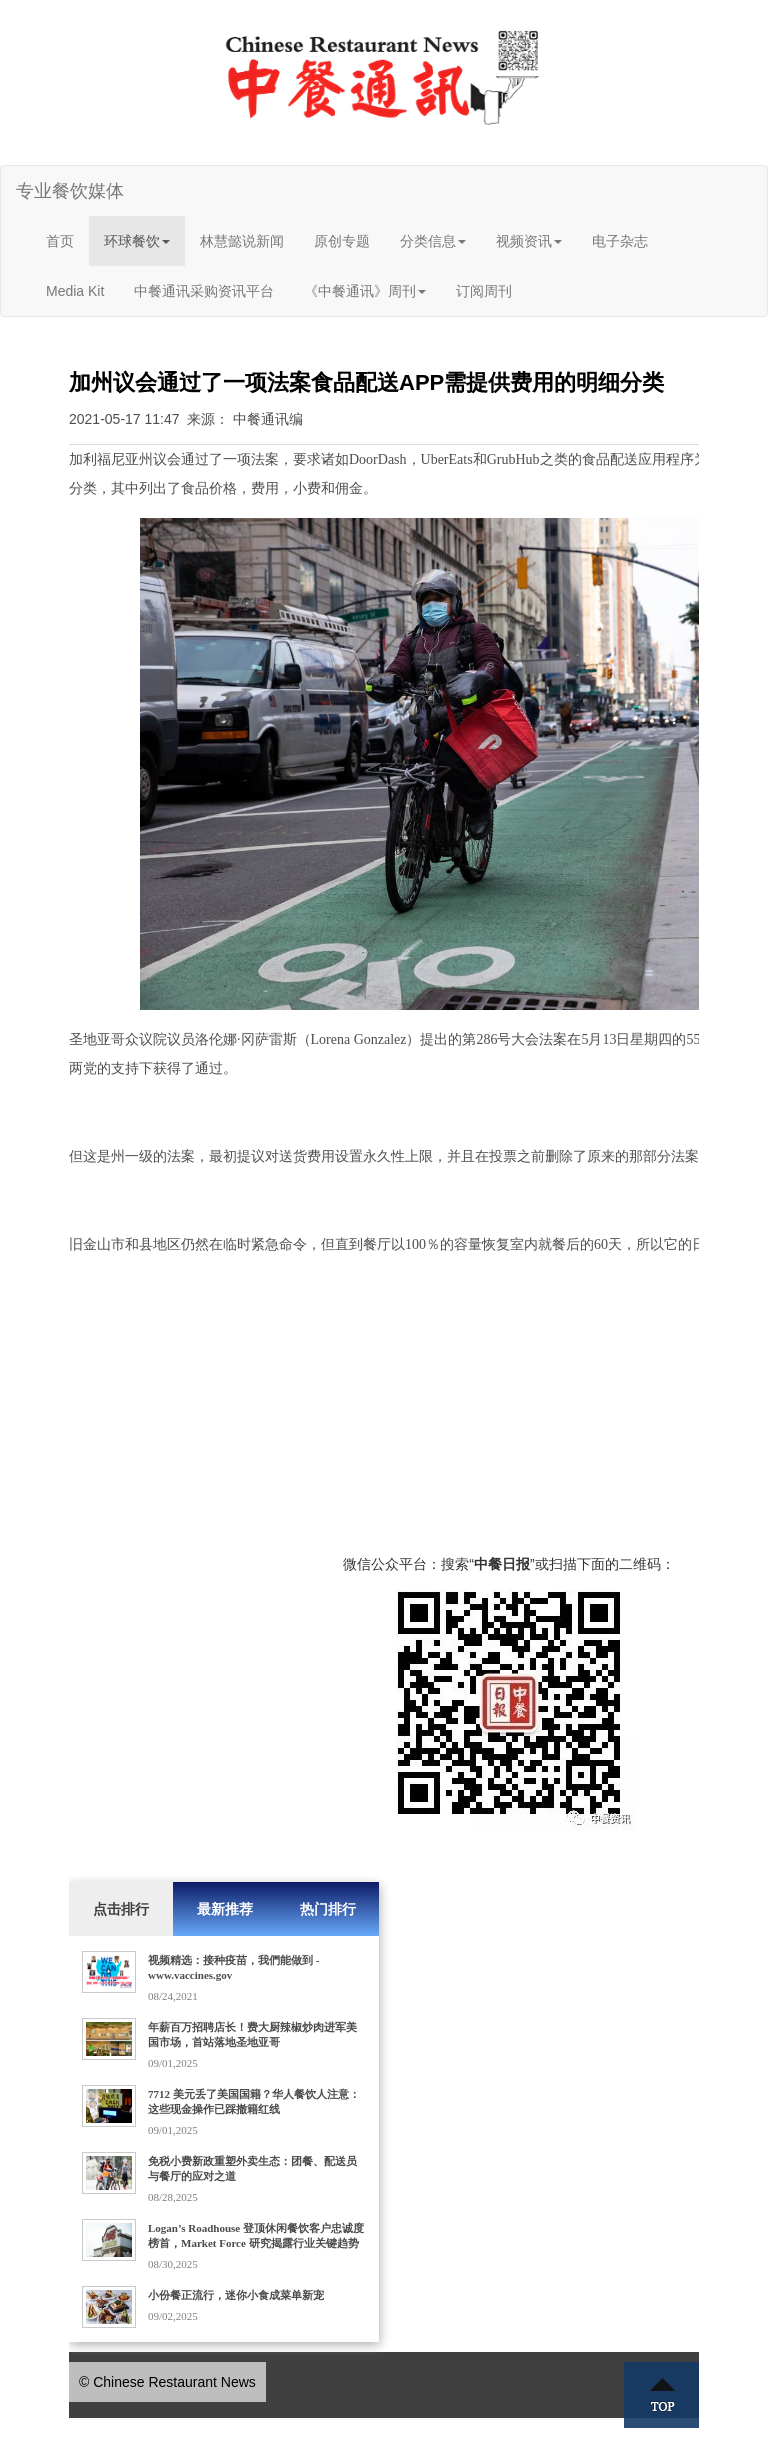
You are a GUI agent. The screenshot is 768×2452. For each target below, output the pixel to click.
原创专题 (342, 241)
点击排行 (121, 1909)
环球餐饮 (137, 241)
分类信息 (433, 241)
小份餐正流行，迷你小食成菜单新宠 (236, 2295)
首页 (60, 241)
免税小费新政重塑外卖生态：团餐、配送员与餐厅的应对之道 (252, 2168)
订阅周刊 (484, 291)
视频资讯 (529, 241)
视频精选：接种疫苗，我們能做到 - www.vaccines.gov (233, 1967)
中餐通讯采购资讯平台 (204, 291)
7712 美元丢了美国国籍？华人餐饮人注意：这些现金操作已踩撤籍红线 (254, 2101)
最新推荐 (225, 1909)
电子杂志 (620, 241)
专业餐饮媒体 (70, 191)
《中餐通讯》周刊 (365, 291)
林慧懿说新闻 (242, 241)
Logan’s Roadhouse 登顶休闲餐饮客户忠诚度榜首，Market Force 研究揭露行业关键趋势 (256, 2235)
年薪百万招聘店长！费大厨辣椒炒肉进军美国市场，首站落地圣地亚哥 (252, 2034)
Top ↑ (662, 2395)
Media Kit (75, 291)
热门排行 (328, 1909)
